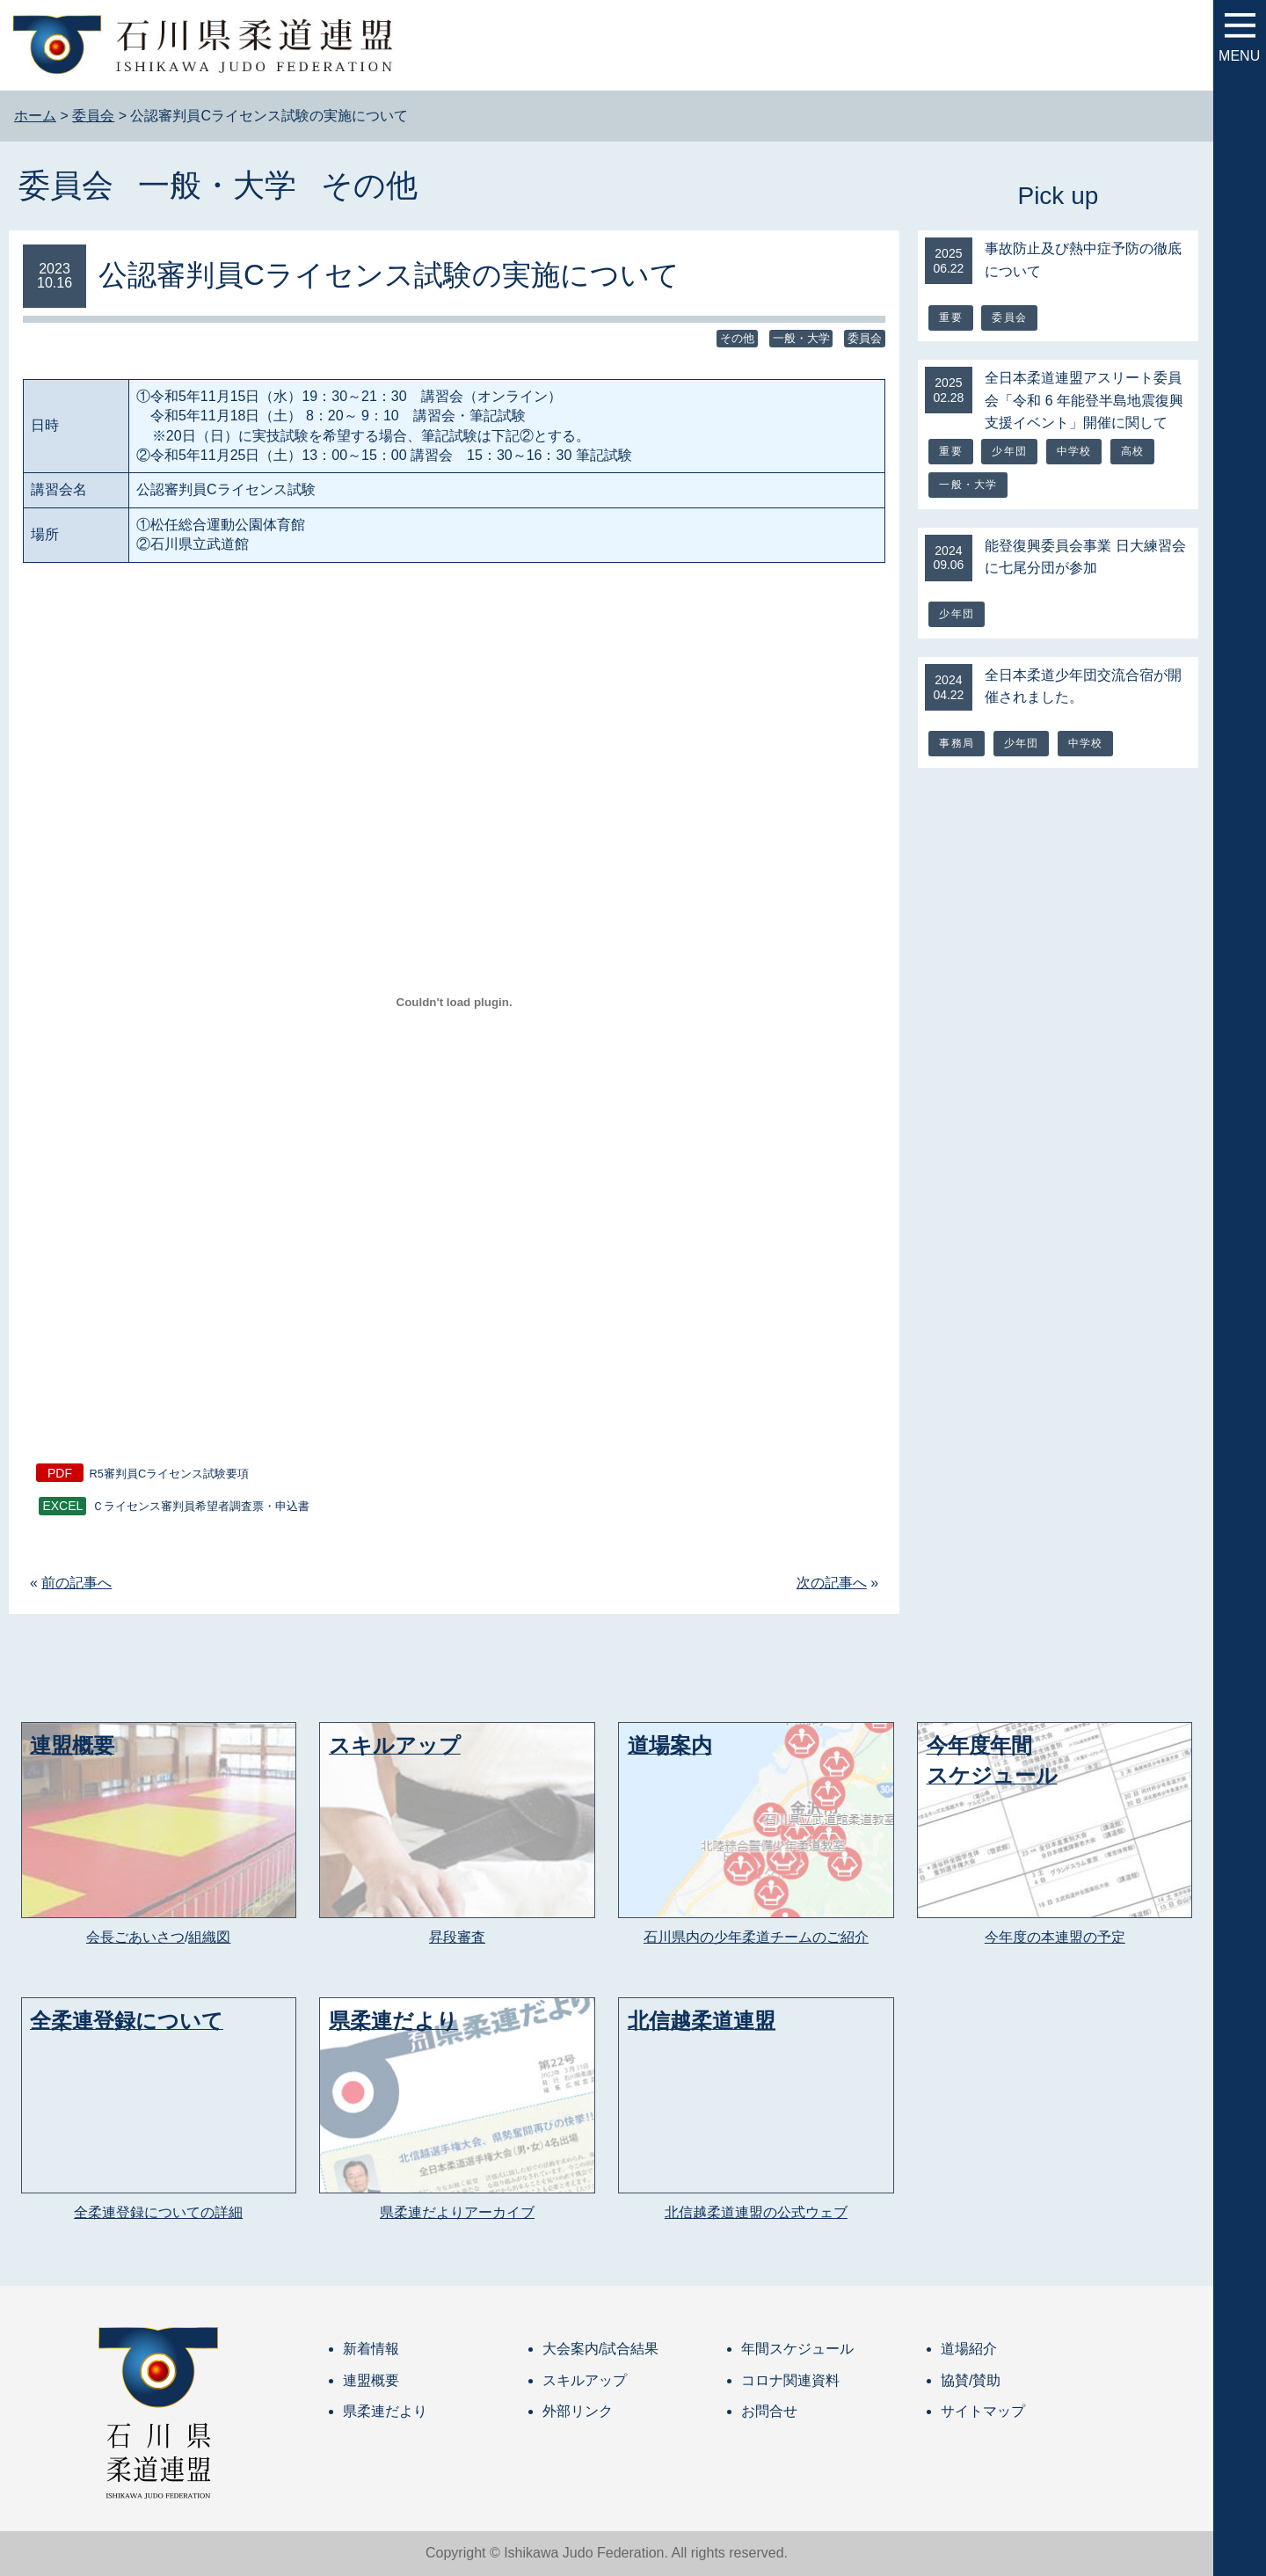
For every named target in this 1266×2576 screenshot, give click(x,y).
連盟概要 (371, 2380)
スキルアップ (584, 2380)
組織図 (209, 1937)
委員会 (65, 185)
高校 (1132, 451)
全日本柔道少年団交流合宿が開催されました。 (1083, 686)
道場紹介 (969, 2348)
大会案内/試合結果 (600, 2348)
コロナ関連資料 (790, 2380)
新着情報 (371, 2348)
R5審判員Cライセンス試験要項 (170, 1473)
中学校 (1074, 451)
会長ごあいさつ (135, 1937)
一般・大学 (217, 185)
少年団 (1009, 451)
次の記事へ (832, 1582)
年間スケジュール (797, 2348)
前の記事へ (76, 1582)
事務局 (956, 743)
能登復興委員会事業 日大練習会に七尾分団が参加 (1085, 557)
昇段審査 (457, 1937)
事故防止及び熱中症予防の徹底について (1083, 260)
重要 (950, 317)
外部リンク (577, 2411)
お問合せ (769, 2411)
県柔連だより (385, 2411)
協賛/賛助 (970, 2380)
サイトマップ (983, 2411)
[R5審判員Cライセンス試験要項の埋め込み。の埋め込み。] (454, 1002)
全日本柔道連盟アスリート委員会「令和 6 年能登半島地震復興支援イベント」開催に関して (1084, 400)
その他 (369, 185)
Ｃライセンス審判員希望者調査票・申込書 (200, 1506)
